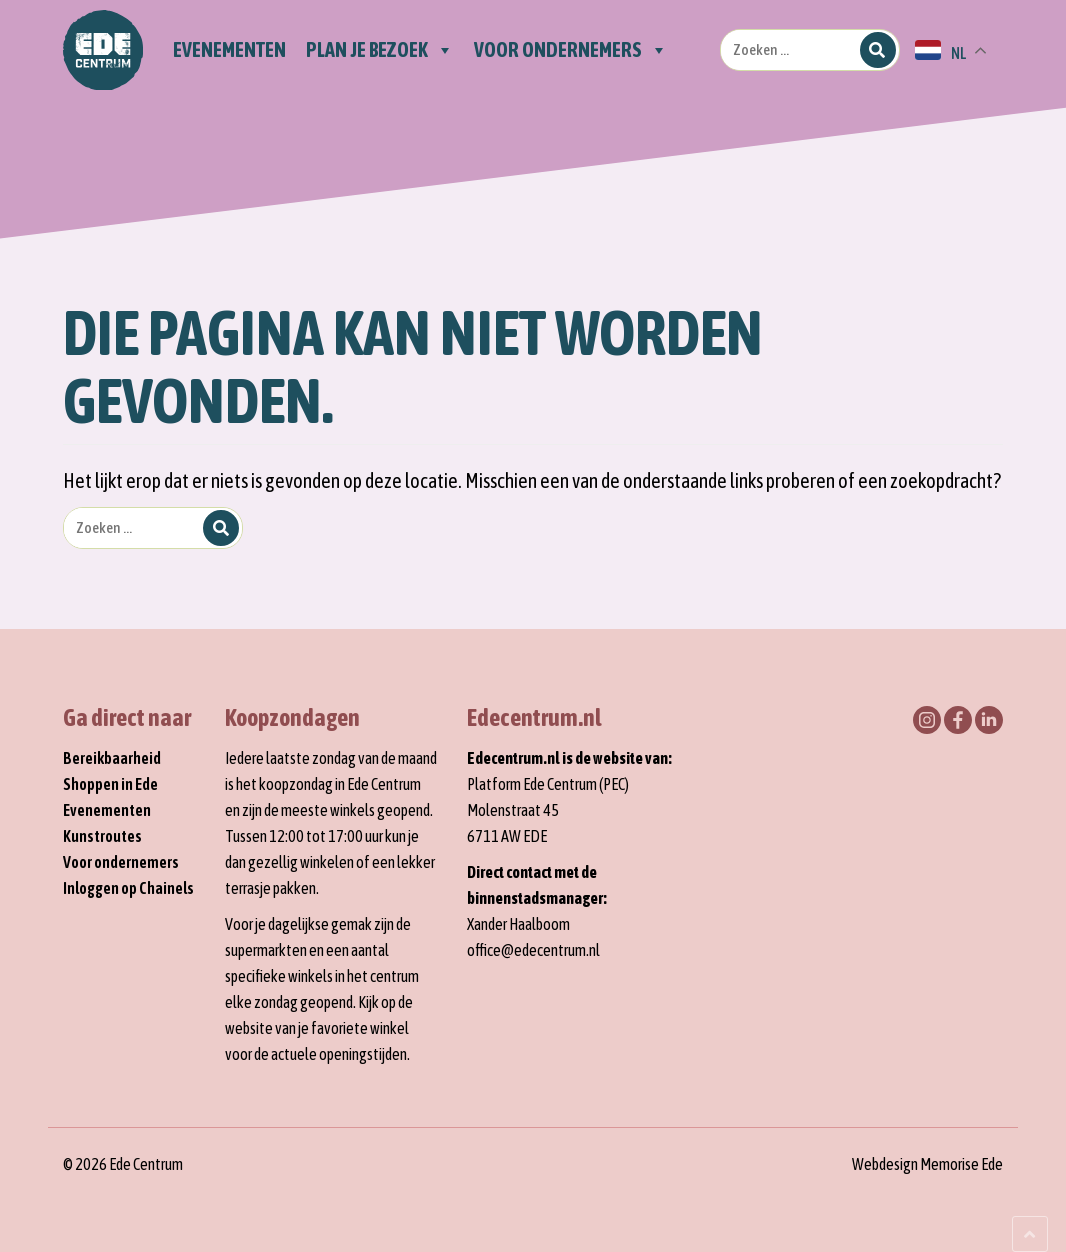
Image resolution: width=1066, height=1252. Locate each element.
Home (103, 50)
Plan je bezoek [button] (380, 50)
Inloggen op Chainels (128, 888)
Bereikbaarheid (112, 758)
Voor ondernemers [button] (571, 50)
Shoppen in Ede (110, 784)
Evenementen (229, 49)
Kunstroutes (102, 836)
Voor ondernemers (121, 862)
